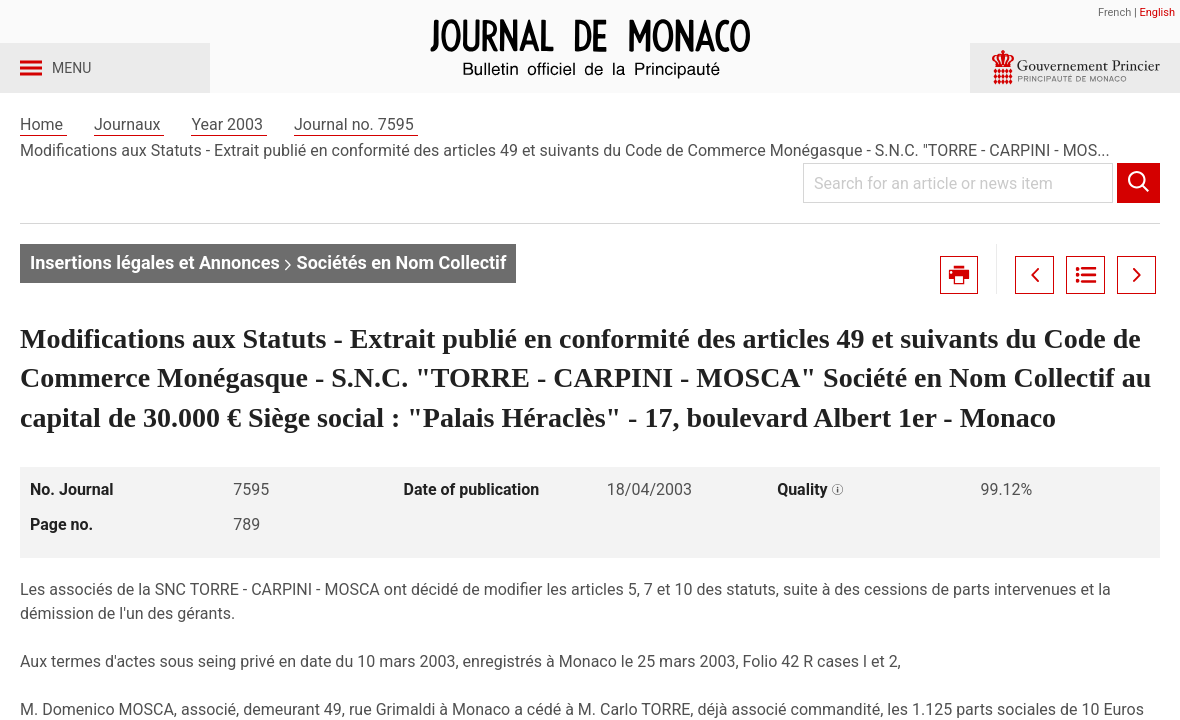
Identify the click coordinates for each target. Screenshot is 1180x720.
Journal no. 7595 (356, 158)
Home (43, 158)
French (1114, 12)
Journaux (129, 158)
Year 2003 (229, 158)
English (1157, 12)
